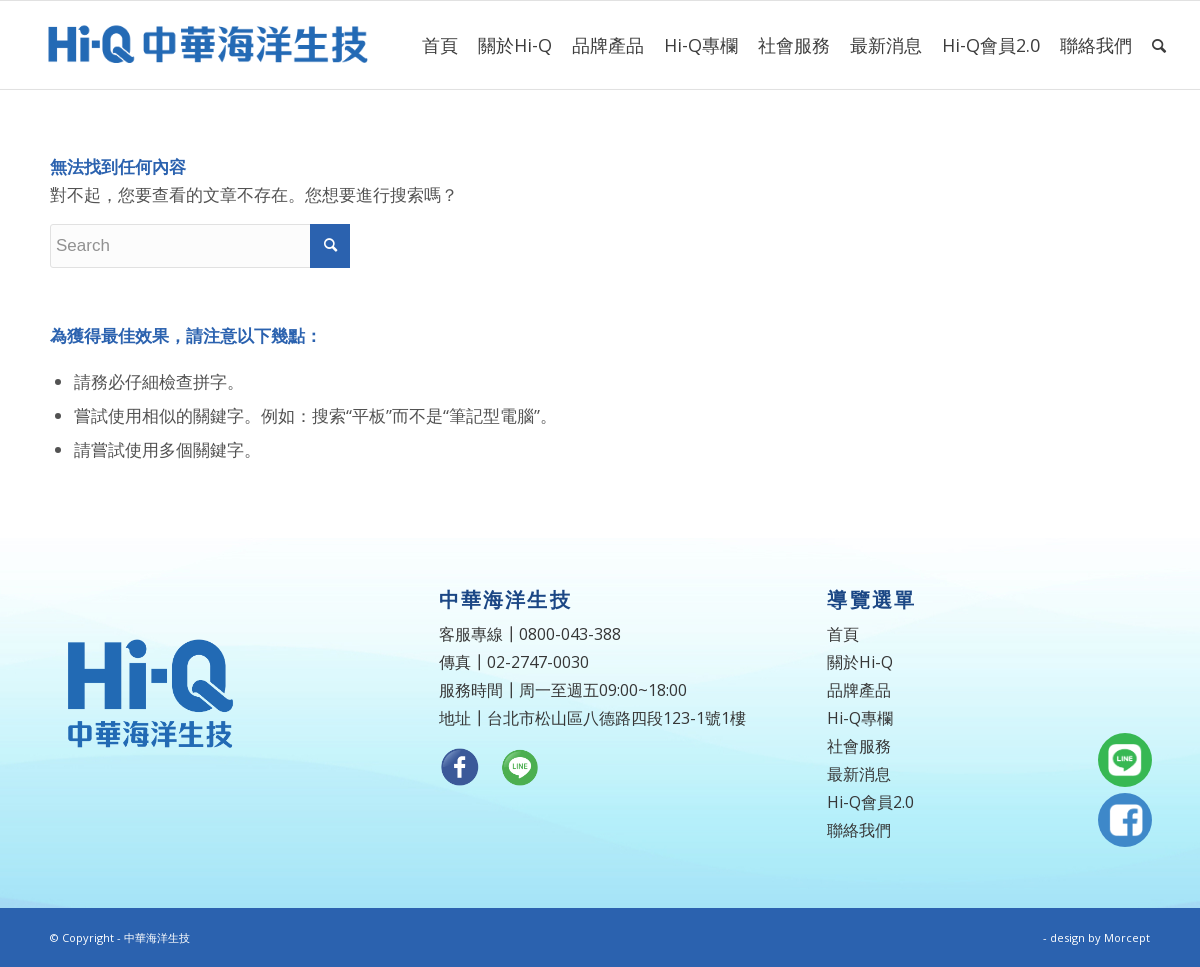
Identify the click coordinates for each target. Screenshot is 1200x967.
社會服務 (859, 746)
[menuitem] (440, 45)
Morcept (1127, 937)
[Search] (1159, 45)
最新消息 (859, 774)
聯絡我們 (859, 830)
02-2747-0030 (538, 662)
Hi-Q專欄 (860, 718)
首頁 (843, 634)
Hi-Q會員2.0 (870, 802)
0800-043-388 (570, 634)
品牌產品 (859, 690)
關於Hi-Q (860, 662)
